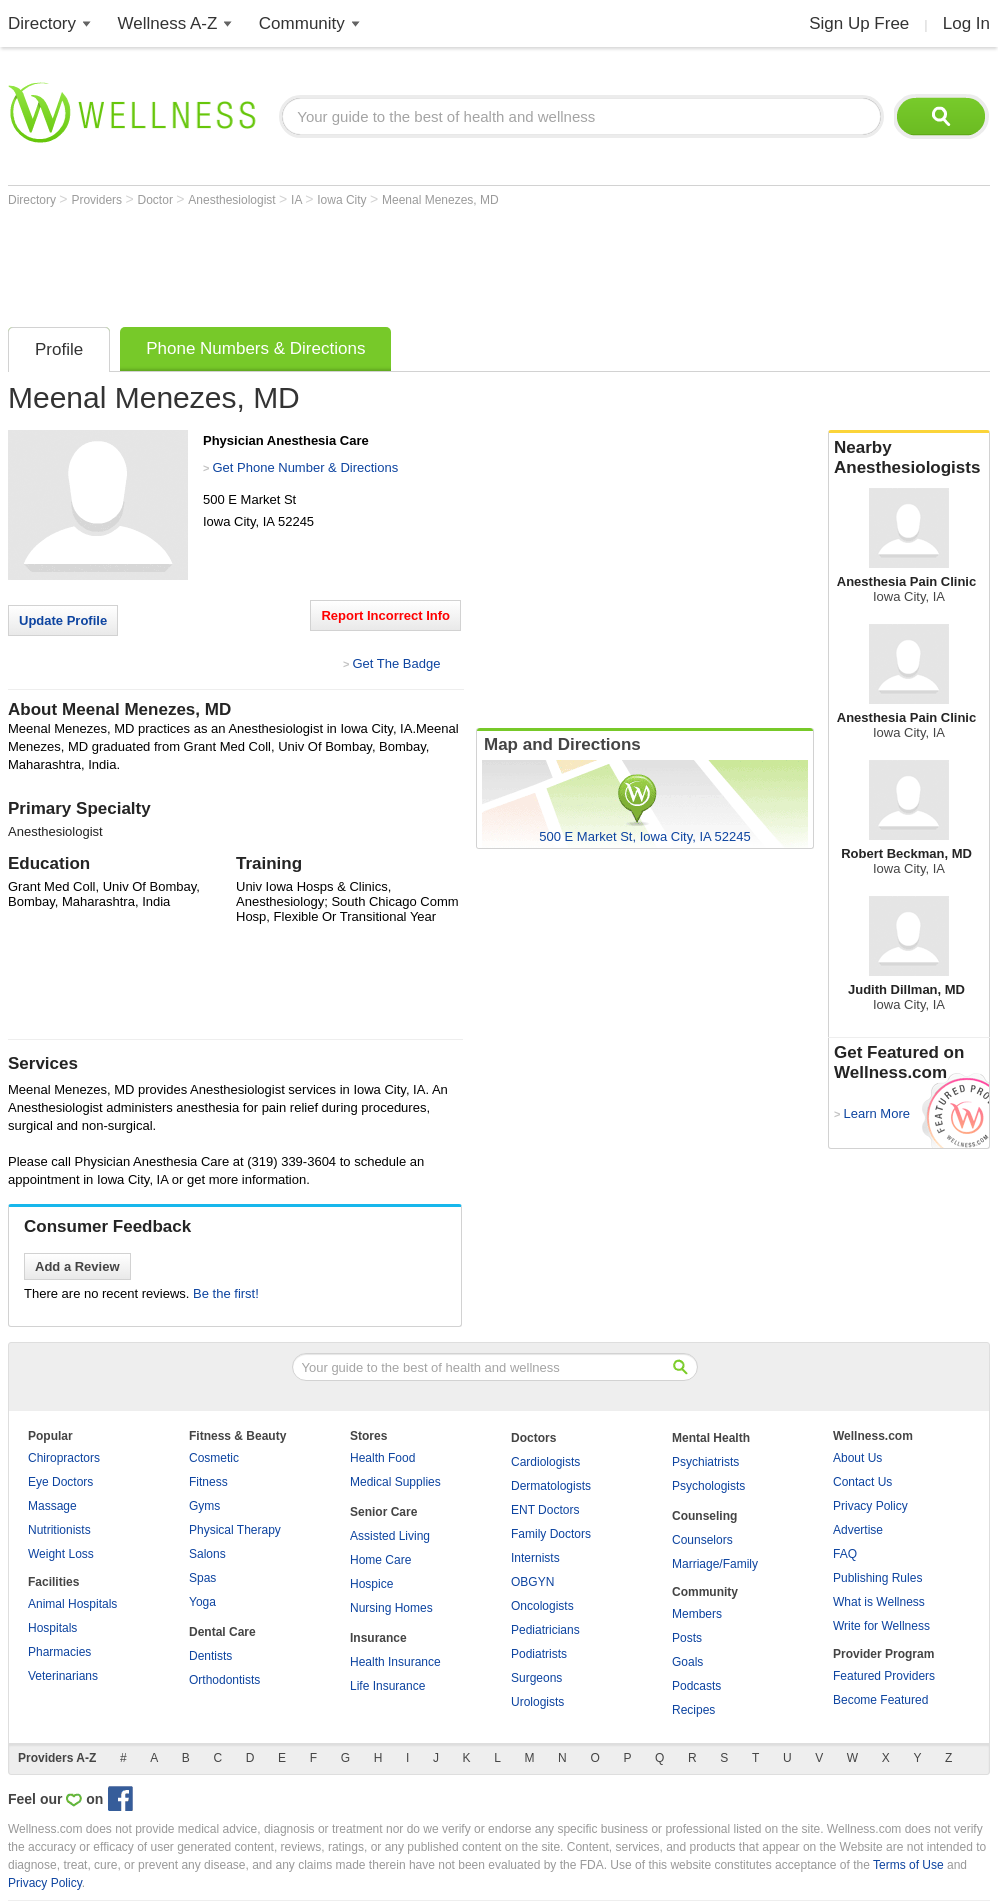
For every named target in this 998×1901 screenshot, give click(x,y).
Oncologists (542, 1606)
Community (302, 23)
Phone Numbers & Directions (255, 348)
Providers (98, 200)
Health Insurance (395, 1662)
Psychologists (708, 1486)
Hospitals (52, 1628)
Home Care (380, 1560)
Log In (966, 23)
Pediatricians (545, 1630)
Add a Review (77, 1266)
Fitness (208, 1482)
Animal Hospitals (72, 1604)
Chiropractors (64, 1458)
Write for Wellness (881, 1626)
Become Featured (880, 1700)
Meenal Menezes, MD (440, 200)
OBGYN (532, 1582)
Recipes (693, 1710)
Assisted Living (390, 1536)
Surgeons (536, 1678)
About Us (857, 1458)
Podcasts (696, 1686)
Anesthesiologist (233, 200)
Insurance (378, 1638)
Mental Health (711, 1438)
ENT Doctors (545, 1510)
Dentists (210, 1656)
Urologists (537, 1702)
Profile (59, 349)
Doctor (157, 200)
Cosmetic (214, 1458)
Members (697, 1614)
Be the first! (226, 1293)
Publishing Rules (877, 1578)
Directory (42, 23)
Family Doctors (551, 1534)
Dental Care (222, 1632)
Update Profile (63, 620)
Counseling (704, 1516)
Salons (207, 1554)
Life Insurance (387, 1686)
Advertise (858, 1530)
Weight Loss (61, 1554)
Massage (52, 1506)
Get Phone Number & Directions (305, 467)
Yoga (202, 1602)
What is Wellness (879, 1602)
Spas (202, 1578)
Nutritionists (59, 1530)
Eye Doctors (60, 1482)
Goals (687, 1662)
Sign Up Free (859, 23)
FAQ (845, 1554)
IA (298, 200)
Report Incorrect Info (385, 615)
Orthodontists (224, 1680)
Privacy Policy (870, 1506)
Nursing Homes (391, 1608)
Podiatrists (539, 1654)
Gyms (204, 1506)
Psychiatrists (705, 1462)
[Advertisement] (372, 262)
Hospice (371, 1584)
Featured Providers (884, 1676)
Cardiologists (545, 1462)
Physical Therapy (235, 1530)
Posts (687, 1638)
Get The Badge (396, 663)
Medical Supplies (395, 1482)
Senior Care (383, 1512)
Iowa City (343, 200)
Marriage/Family (715, 1564)
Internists (535, 1558)
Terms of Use (908, 1865)
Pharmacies (59, 1652)
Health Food (382, 1458)
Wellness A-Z (168, 23)
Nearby (909, 458)
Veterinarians (63, 1676)
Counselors (702, 1540)
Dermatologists (551, 1486)
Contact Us (862, 1482)
